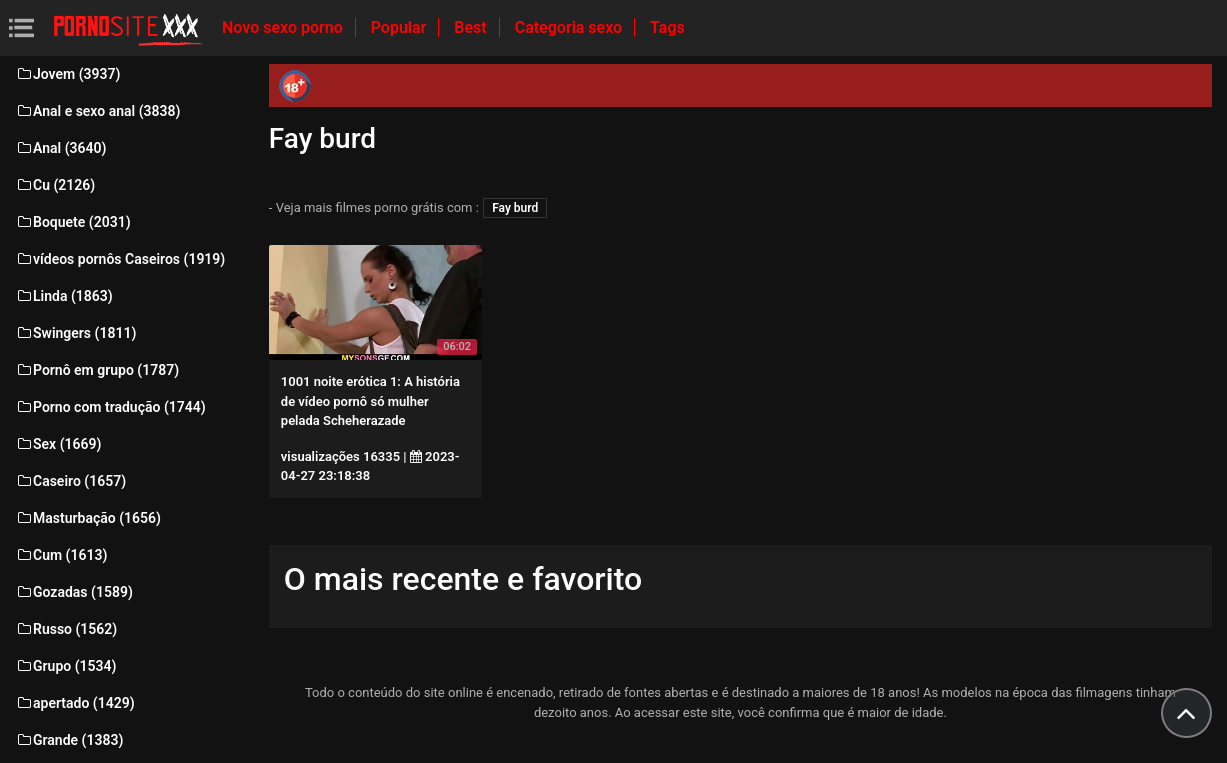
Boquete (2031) (73, 222)
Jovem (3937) (68, 74)
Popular (401, 27)
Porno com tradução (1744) (110, 407)
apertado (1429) (75, 703)
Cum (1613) (61, 555)
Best (472, 27)
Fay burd (515, 208)
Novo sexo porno (284, 27)
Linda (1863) (64, 296)
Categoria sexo (570, 27)
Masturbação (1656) (88, 518)
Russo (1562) (66, 629)
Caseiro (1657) (70, 481)
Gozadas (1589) (74, 592)
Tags (667, 27)
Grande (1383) (69, 740)
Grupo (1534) (65, 666)
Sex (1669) (58, 444)
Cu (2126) (55, 185)
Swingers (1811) (75, 333)
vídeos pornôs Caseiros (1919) (120, 259)
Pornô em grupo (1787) (97, 370)
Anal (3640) (60, 148)
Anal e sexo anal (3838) (97, 111)
